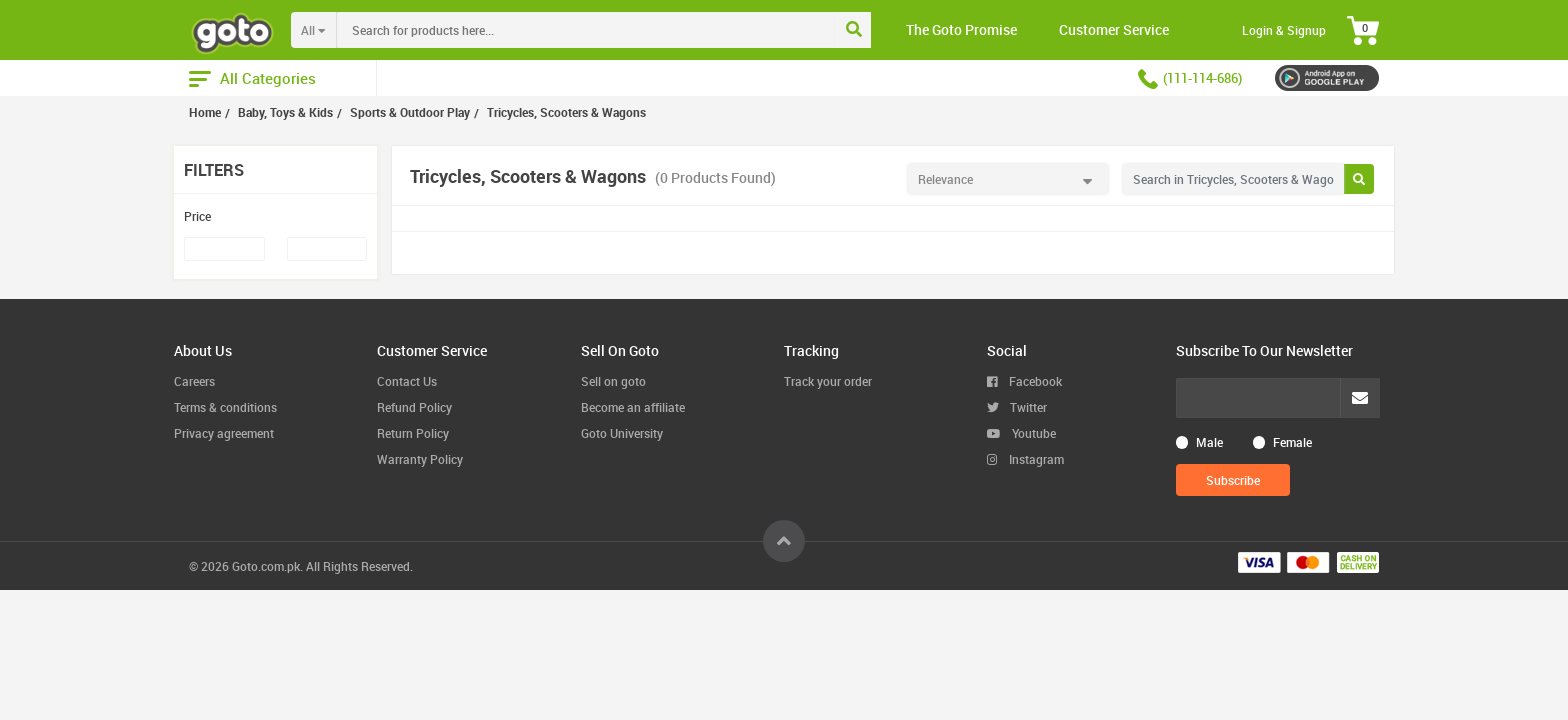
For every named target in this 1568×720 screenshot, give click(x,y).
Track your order (828, 381)
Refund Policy (414, 407)
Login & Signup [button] (1284, 30)
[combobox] (627, 30)
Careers (194, 381)
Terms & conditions (225, 407)
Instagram (1025, 459)
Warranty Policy (420, 459)
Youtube (1021, 433)
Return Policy (413, 433)
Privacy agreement (224, 433)
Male (1209, 442)
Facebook (1024, 381)
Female (1292, 442)
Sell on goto (613, 381)
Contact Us (407, 381)
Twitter (1017, 407)
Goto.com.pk (266, 566)
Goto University (622, 433)
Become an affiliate (633, 407)
